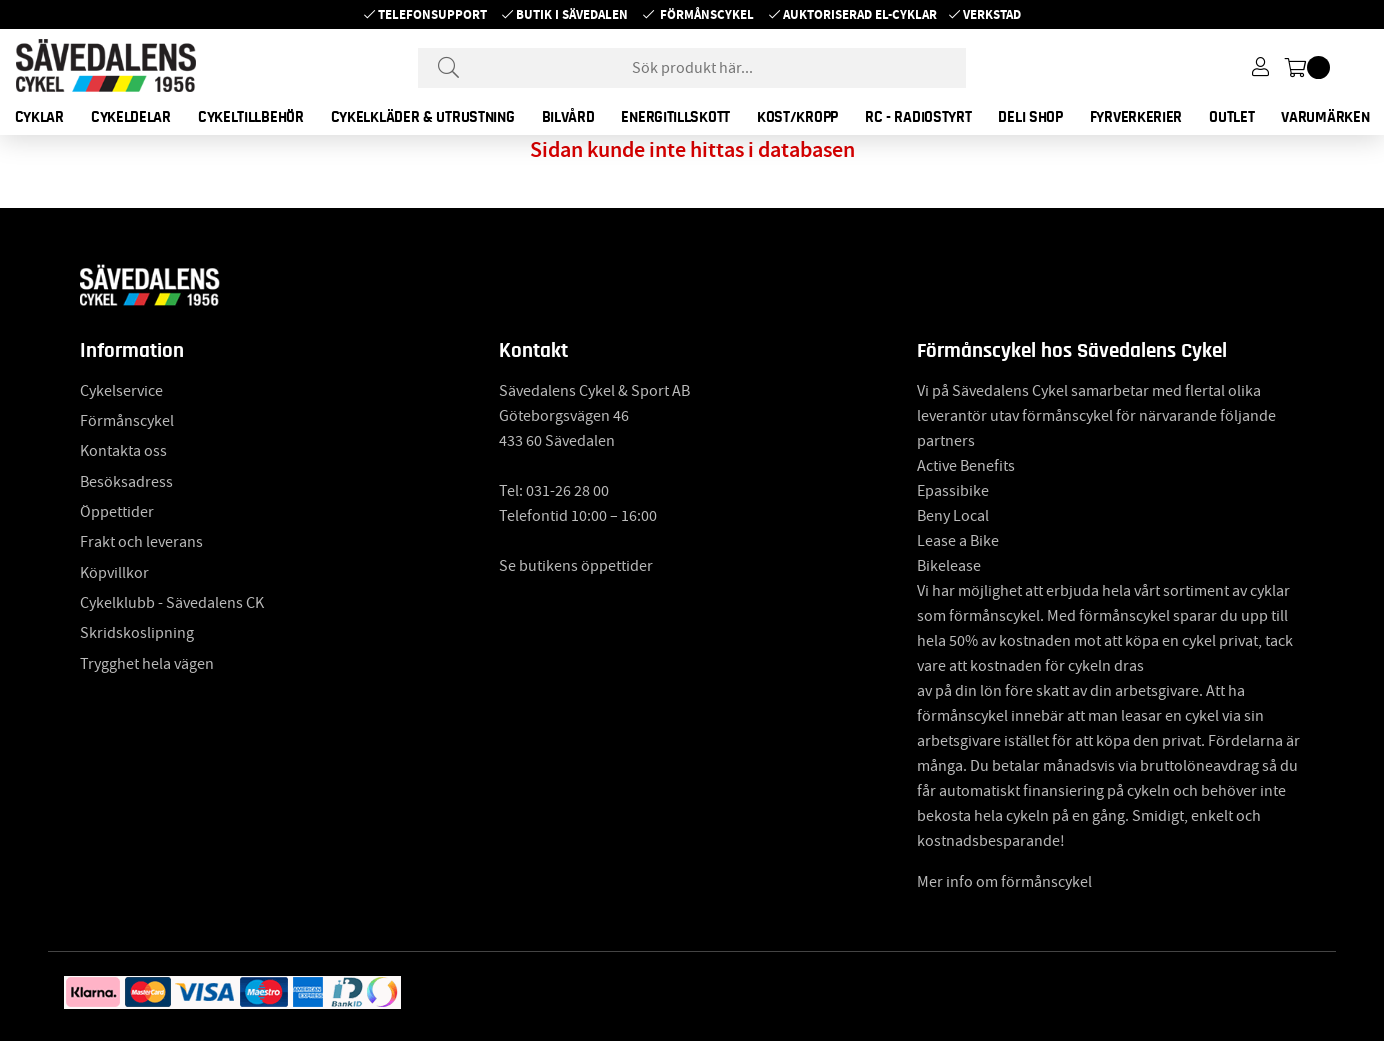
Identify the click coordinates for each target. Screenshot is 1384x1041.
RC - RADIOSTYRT (918, 117)
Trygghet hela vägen (147, 664)
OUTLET (1231, 117)
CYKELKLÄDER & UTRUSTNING (423, 117)
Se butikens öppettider (576, 566)
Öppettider (117, 512)
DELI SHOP (1030, 117)
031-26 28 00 (567, 491)
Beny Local (953, 516)
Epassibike (953, 491)
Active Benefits (966, 466)
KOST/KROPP (797, 117)
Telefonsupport (432, 14)
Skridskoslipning (137, 633)
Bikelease (949, 566)
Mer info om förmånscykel (1004, 882)
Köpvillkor (114, 573)
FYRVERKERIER (1136, 117)
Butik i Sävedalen (572, 14)
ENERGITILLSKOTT (675, 117)
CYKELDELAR (131, 117)
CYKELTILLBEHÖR (251, 117)
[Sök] (692, 68)
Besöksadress (126, 482)
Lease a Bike (958, 541)
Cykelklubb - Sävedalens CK (172, 603)
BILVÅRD (568, 117)
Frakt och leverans (141, 542)
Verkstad (992, 14)
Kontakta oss (123, 451)
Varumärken (1325, 117)
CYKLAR (39, 117)
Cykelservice (121, 391)
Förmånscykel (707, 14)
